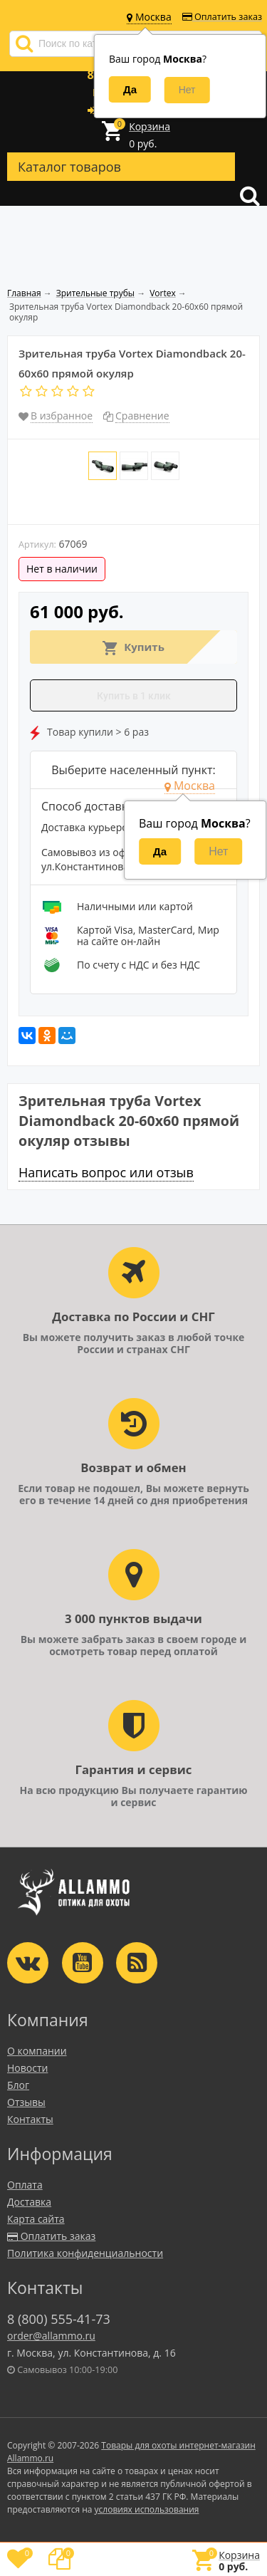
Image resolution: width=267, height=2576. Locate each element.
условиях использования (147, 2509)
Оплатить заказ (222, 17)
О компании (37, 2051)
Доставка (29, 2202)
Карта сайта (36, 2219)
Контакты (30, 2119)
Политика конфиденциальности (85, 2253)
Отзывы (26, 2102)
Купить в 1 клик (134, 696)
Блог (18, 2085)
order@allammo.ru (51, 2335)
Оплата (25, 2184)
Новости (27, 2068)
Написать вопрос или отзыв (106, 1172)
